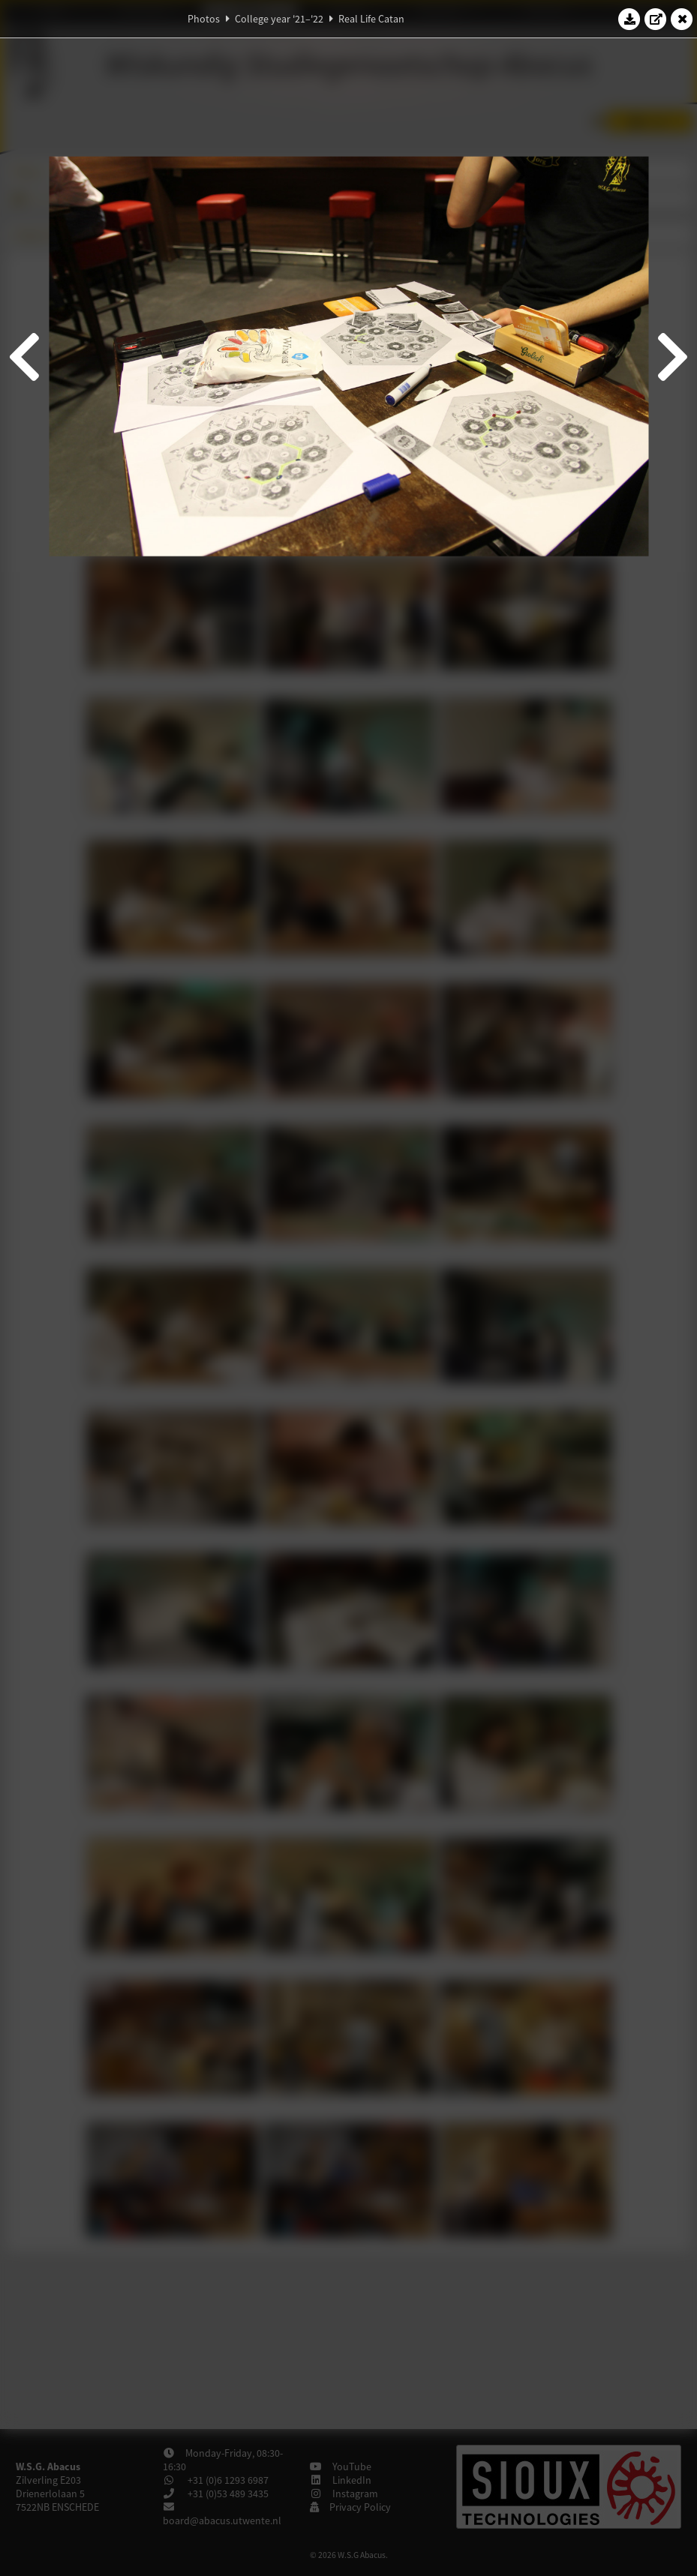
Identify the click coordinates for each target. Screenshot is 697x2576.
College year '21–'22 (279, 18)
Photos (204, 18)
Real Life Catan (371, 18)
